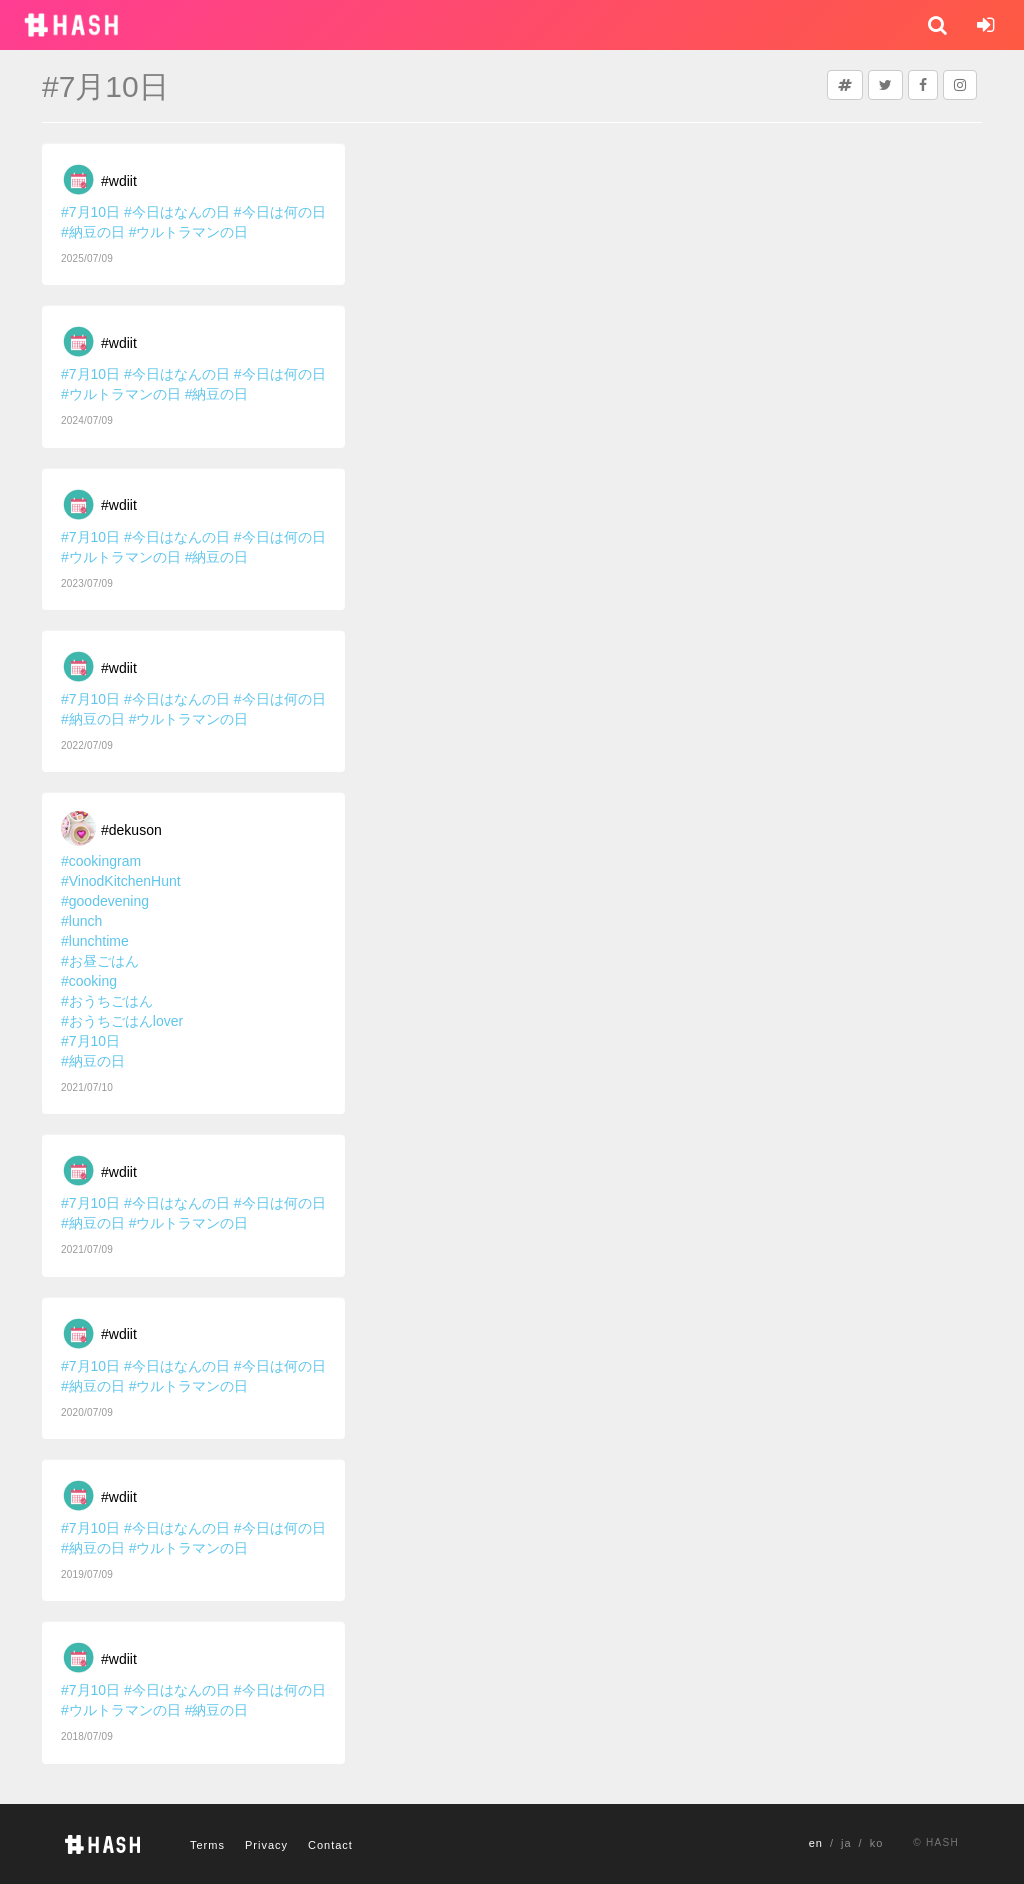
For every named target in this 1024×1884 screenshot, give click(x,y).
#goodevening (105, 901)
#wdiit (119, 181)
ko (877, 1843)
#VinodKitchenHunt (121, 881)
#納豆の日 (93, 232)
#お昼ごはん (100, 961)
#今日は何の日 (280, 212)
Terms (207, 1845)
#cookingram (101, 861)
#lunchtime (95, 941)
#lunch (81, 921)
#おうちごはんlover (122, 1021)
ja (846, 1843)
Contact (330, 1845)
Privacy (266, 1845)
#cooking (89, 981)
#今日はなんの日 (177, 212)
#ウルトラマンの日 (189, 232)
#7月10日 (90, 212)
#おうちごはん (107, 1001)
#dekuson (131, 830)
